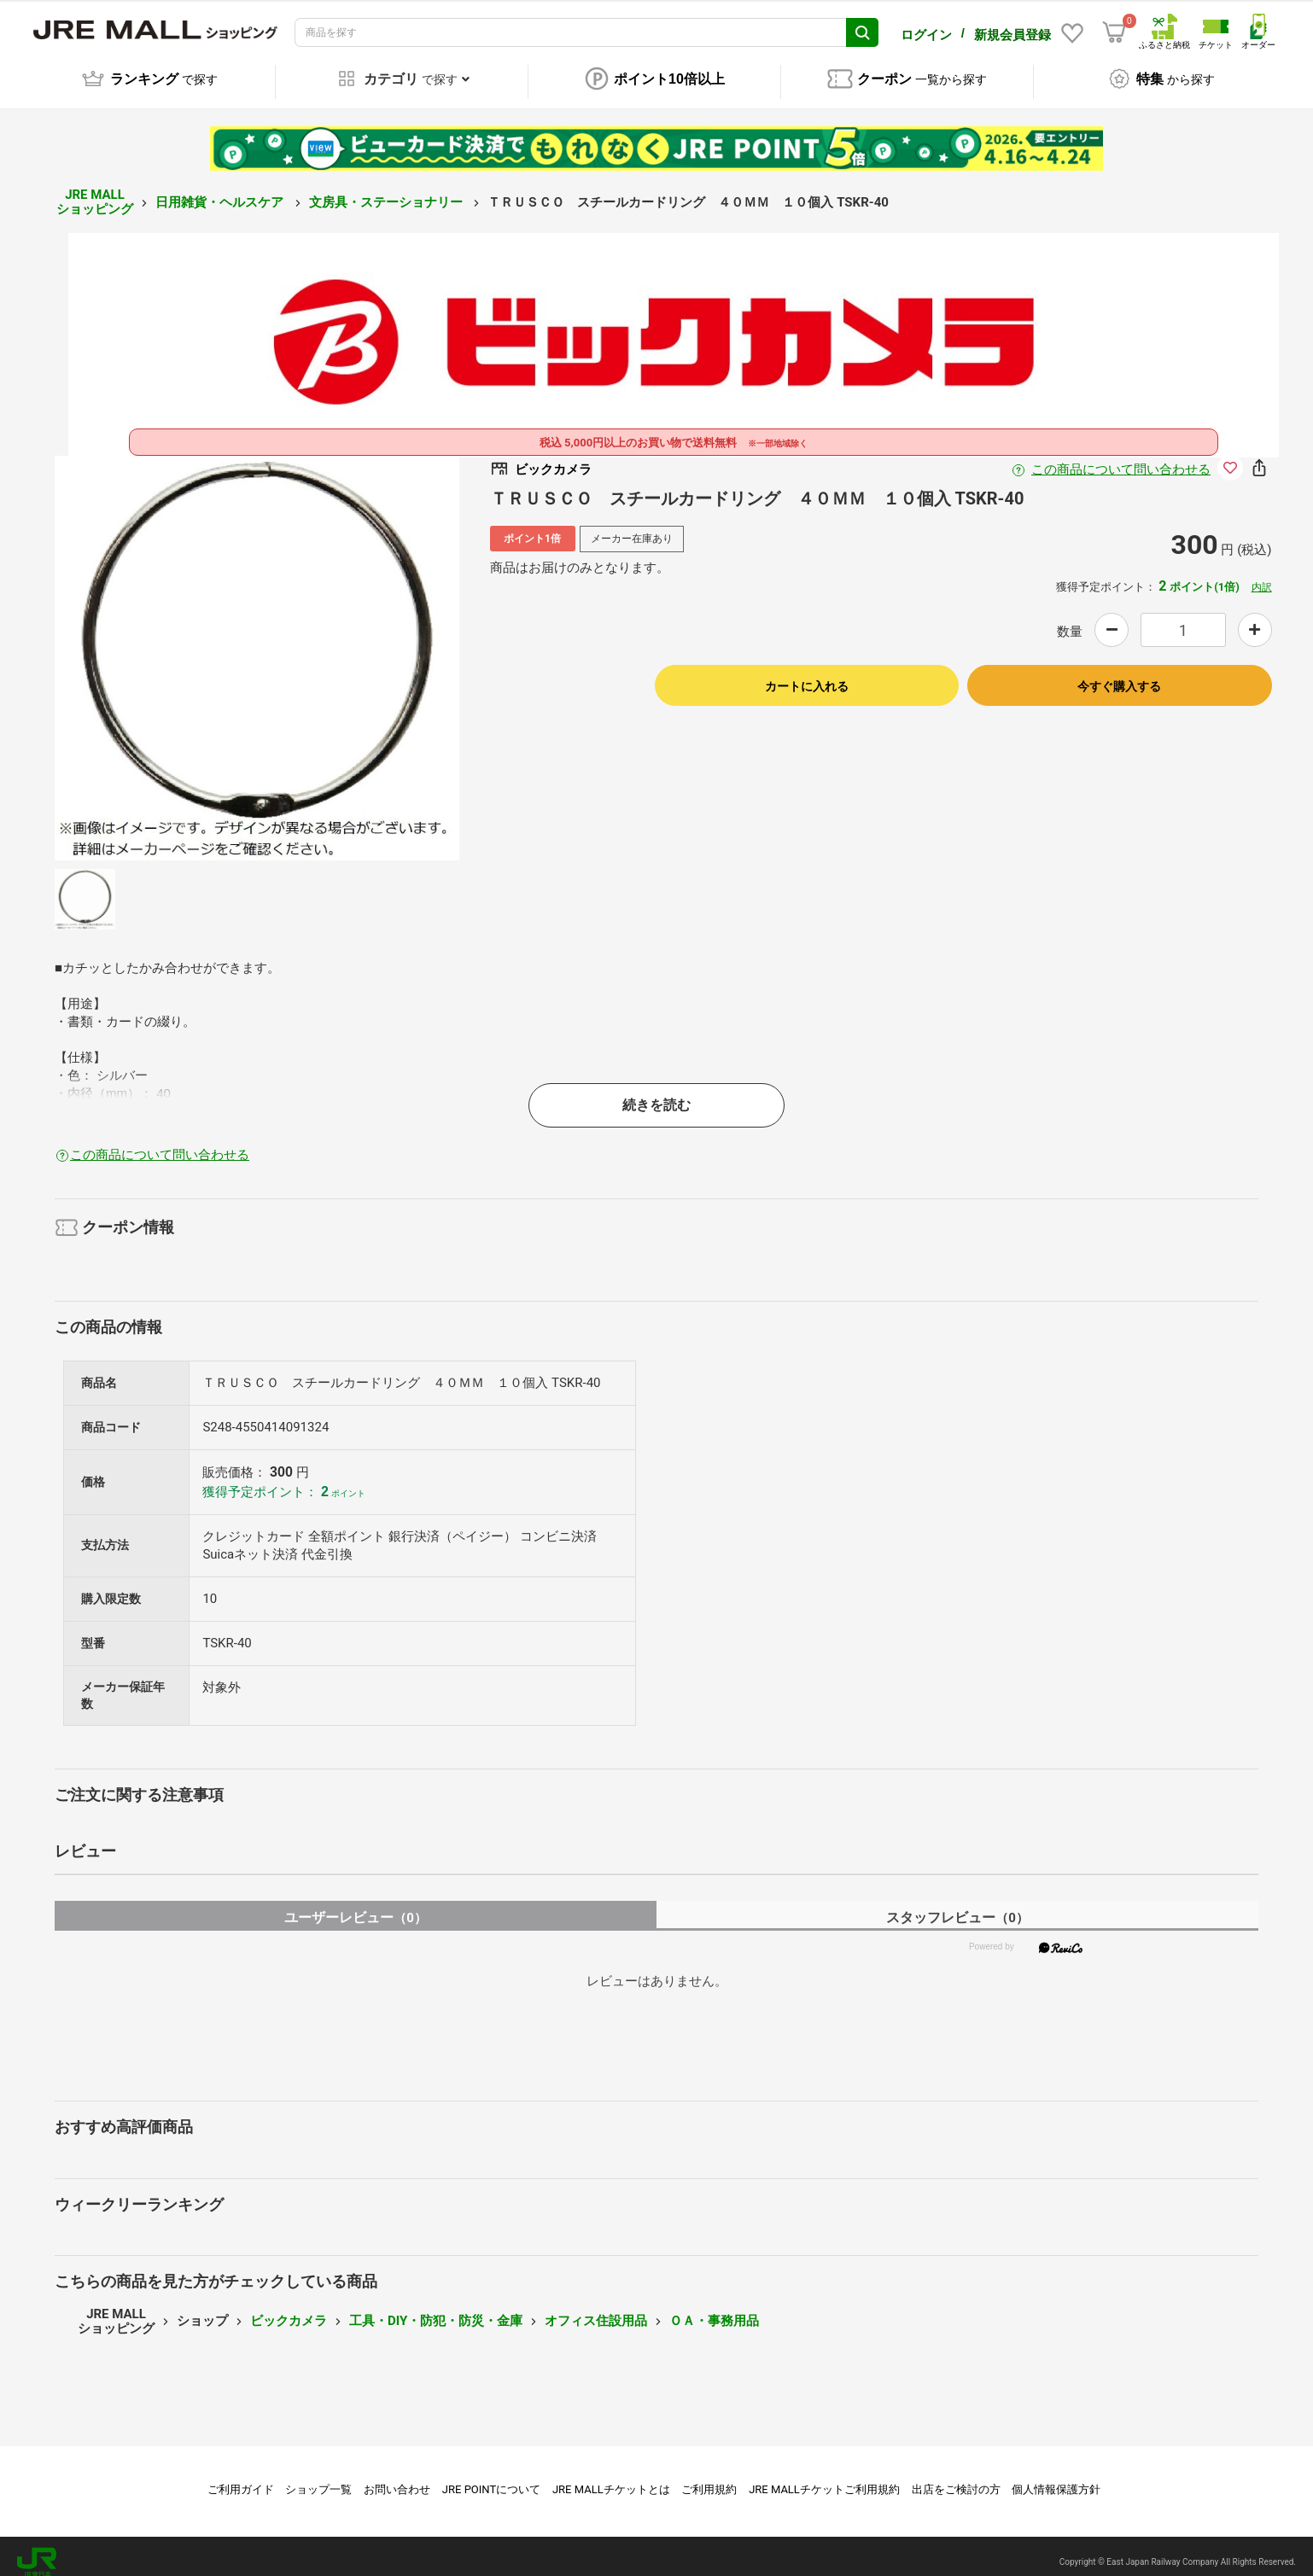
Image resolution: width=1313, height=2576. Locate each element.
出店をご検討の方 (956, 2477)
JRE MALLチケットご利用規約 (824, 2477)
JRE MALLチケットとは (611, 2477)
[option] (257, 646)
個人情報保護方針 (1056, 2477)
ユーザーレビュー (355, 1905)
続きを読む (656, 1093)
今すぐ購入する (1119, 674)
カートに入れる (807, 674)
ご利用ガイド (240, 2477)
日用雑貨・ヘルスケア (221, 190)
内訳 (1262, 575)
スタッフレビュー (957, 1905)
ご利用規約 (709, 2477)
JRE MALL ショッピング (94, 190)
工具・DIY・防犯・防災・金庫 (435, 2309)
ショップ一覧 (318, 2477)
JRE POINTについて (491, 2477)
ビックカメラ (288, 2309)
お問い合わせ (397, 2477)
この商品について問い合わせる (1121, 457)
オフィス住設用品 (596, 2309)
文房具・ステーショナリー (387, 190)
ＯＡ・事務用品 (714, 2309)
